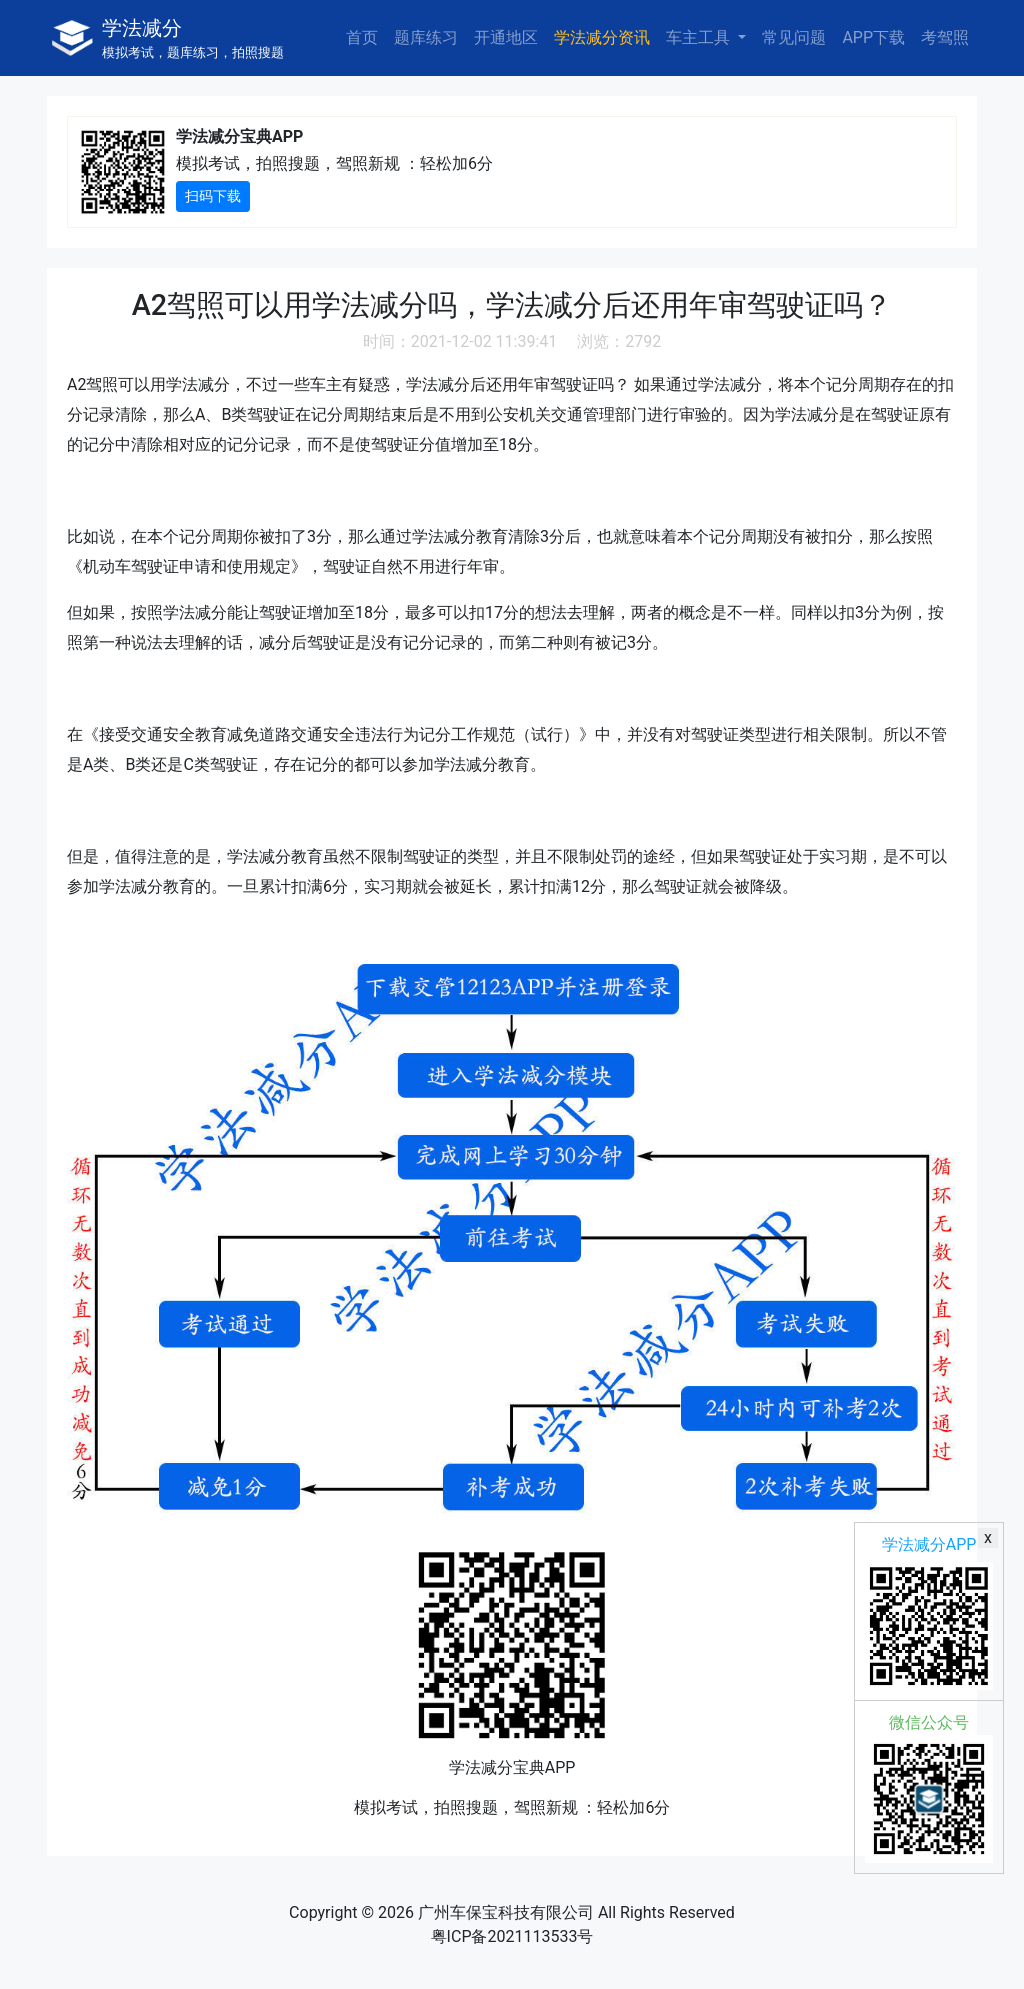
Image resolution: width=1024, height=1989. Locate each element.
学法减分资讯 (602, 37)
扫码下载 (213, 196)
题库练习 (426, 37)
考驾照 (945, 37)
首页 (362, 37)
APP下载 (873, 37)
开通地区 (506, 37)
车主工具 (700, 37)
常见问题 (794, 37)
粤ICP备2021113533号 (512, 1936)
